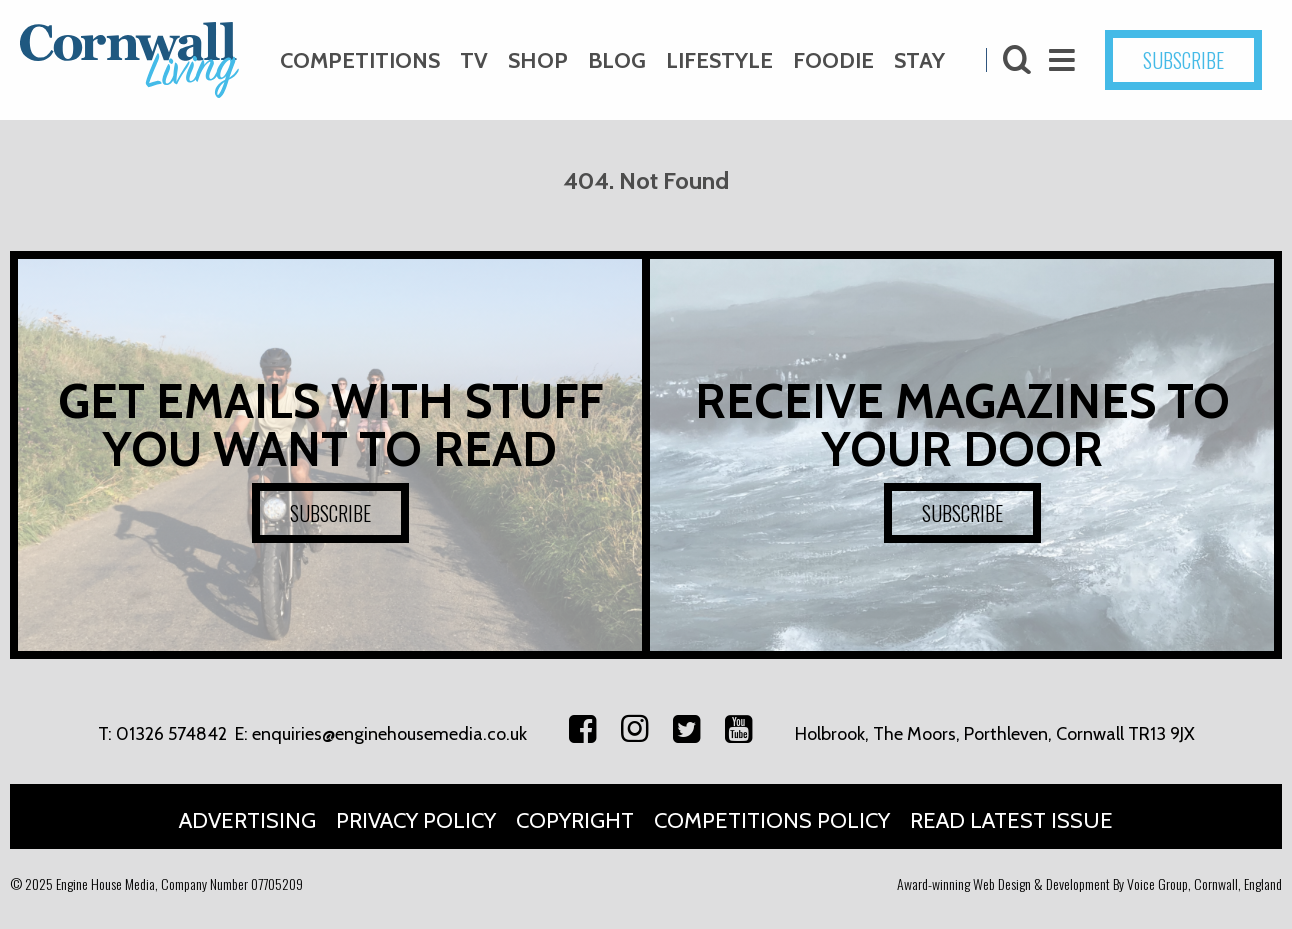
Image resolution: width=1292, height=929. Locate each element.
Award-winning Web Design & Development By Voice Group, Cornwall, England (1089, 883)
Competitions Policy (772, 820)
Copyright (575, 820)
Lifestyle (719, 60)
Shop (538, 60)
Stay (919, 60)
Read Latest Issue (1011, 820)
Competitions (360, 60)
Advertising (247, 820)
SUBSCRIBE (1183, 60)
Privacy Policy (416, 820)
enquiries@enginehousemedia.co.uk (389, 734)
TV (474, 60)
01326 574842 (171, 734)
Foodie (833, 60)
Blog (617, 60)
